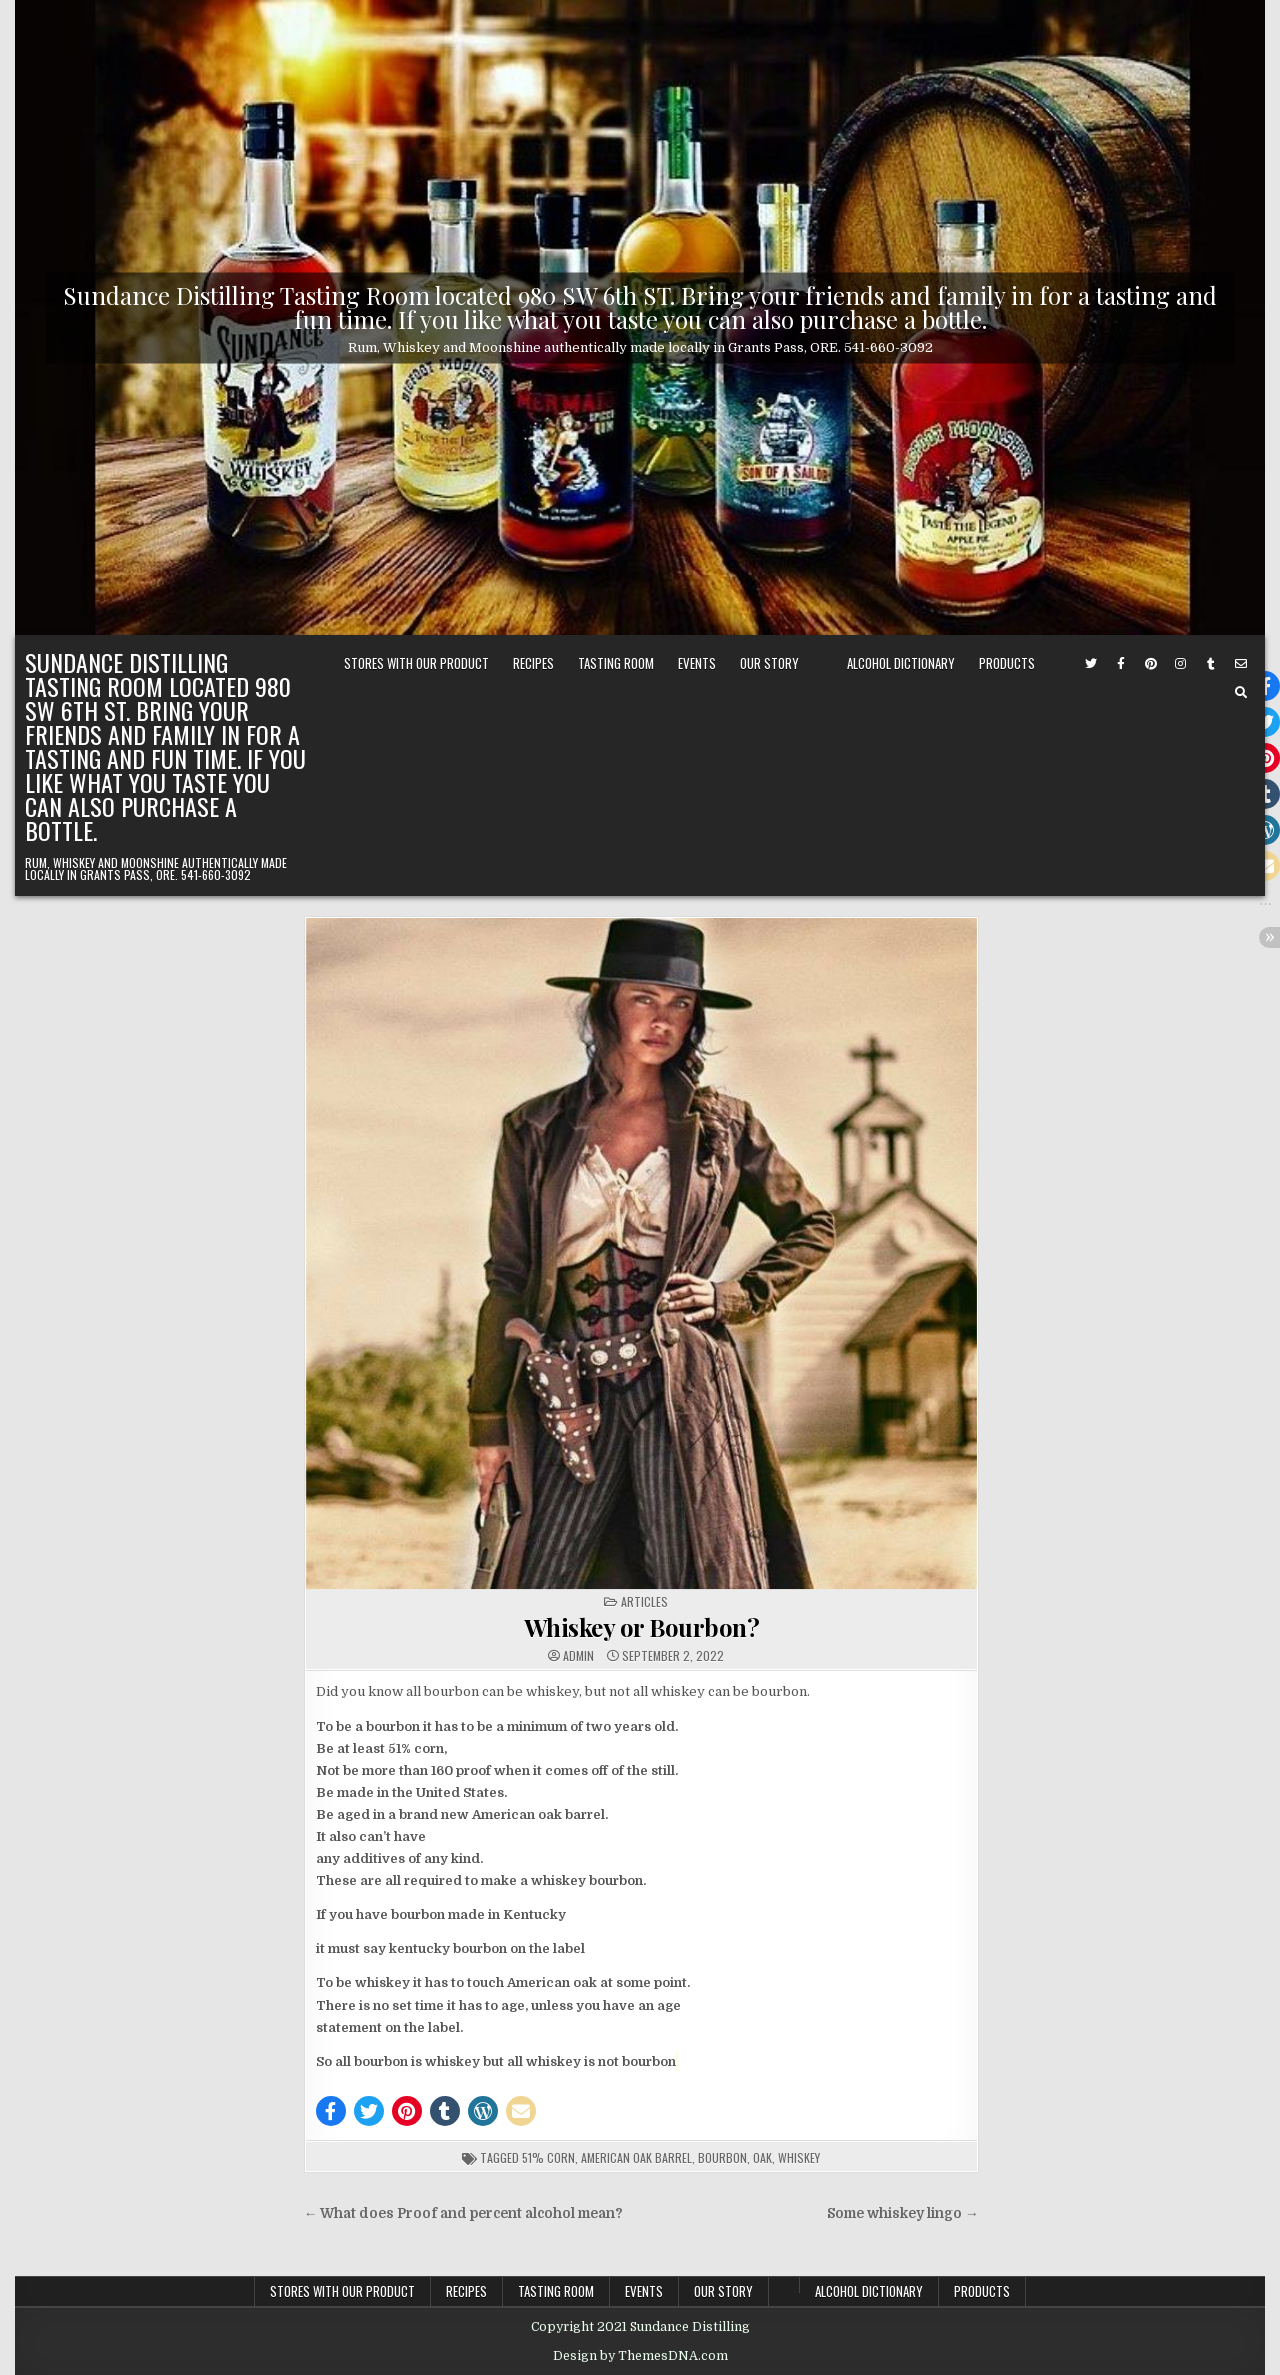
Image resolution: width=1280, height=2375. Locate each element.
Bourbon (722, 2157)
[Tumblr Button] (1211, 664)
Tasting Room (616, 663)
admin (578, 1656)
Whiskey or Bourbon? (642, 1627)
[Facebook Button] (1121, 664)
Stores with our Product (416, 663)
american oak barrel (636, 2157)
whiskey (799, 2157)
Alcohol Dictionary (901, 663)
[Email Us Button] (1241, 664)
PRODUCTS (1007, 663)
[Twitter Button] (1091, 664)
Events (697, 663)
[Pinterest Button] (1151, 664)
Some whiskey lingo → (903, 2213)
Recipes (533, 663)
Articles (644, 1601)
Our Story (769, 663)
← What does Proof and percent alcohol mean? (464, 2213)
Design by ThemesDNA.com (640, 2356)
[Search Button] (1241, 693)
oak (762, 2157)
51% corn (548, 2157)
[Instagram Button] (1181, 664)
